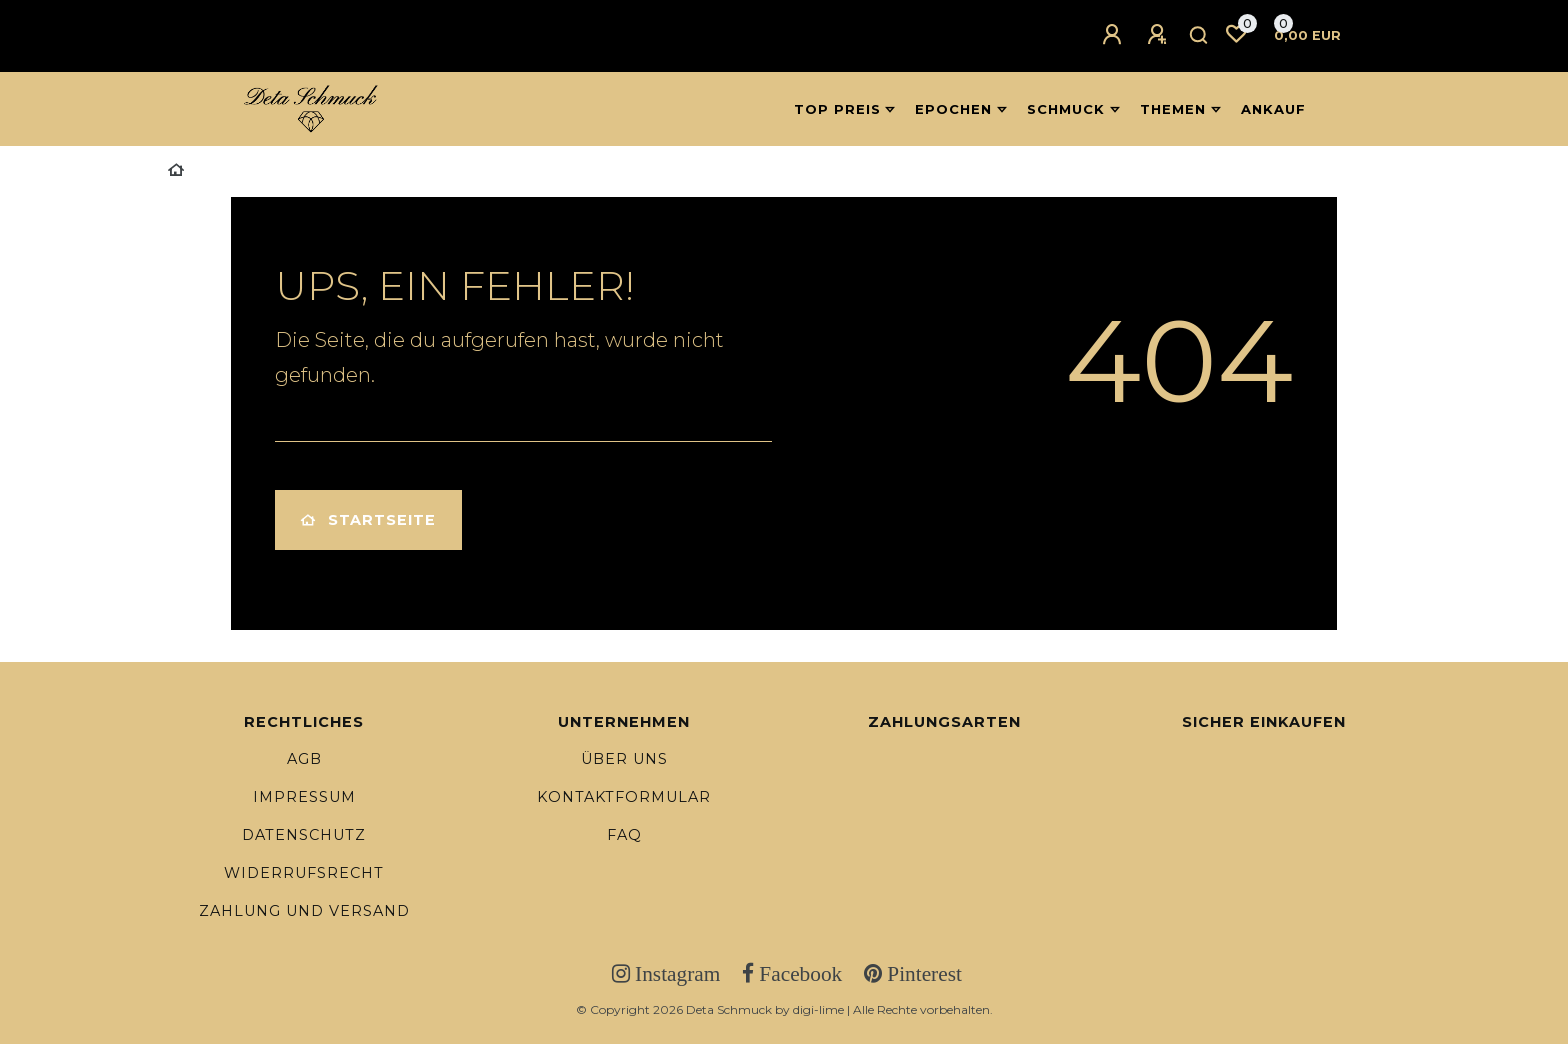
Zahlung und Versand (304, 911)
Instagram (675, 974)
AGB (304, 759)
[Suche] (1199, 36)
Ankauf (1273, 109)
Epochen (953, 109)
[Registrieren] (1160, 35)
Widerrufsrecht (304, 873)
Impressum (304, 797)
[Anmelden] (1115, 35)
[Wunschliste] (1236, 34)
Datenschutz (304, 835)
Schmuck (1066, 109)
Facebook (798, 974)
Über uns (624, 759)
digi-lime (818, 1009)
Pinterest (922, 974)
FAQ (624, 835)
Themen (1173, 109)
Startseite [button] (368, 520)
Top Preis (837, 109)
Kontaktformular (624, 797)
